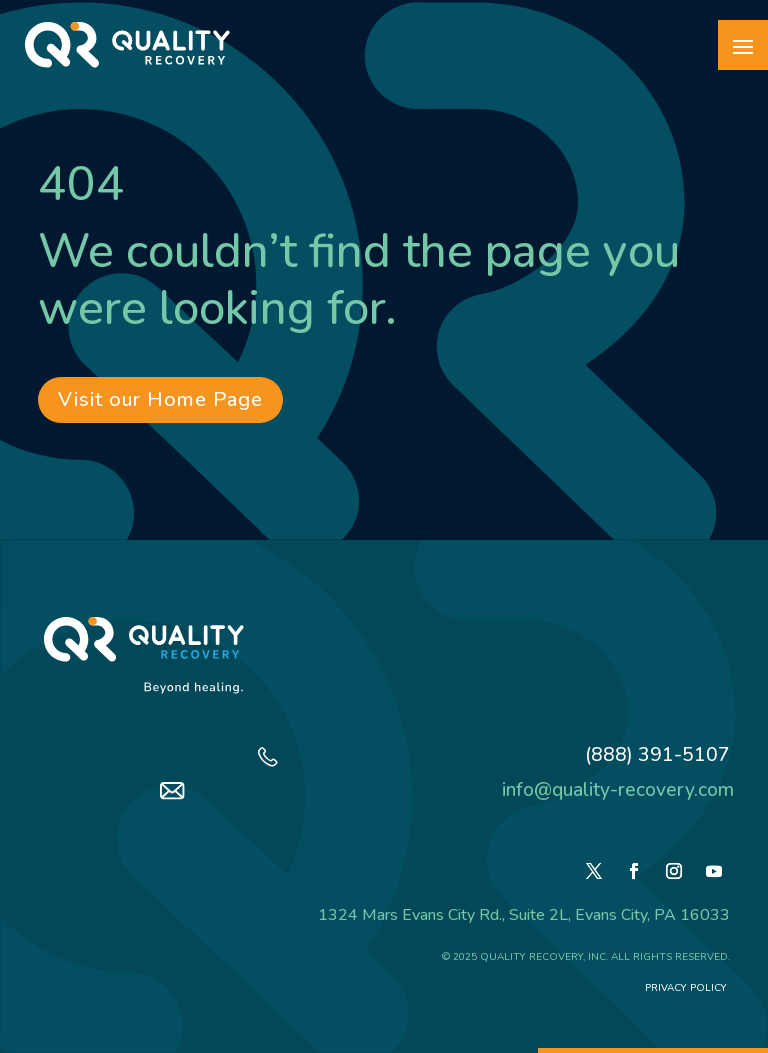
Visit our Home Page (160, 399)
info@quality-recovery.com (618, 790)
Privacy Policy (687, 988)
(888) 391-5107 (657, 755)
